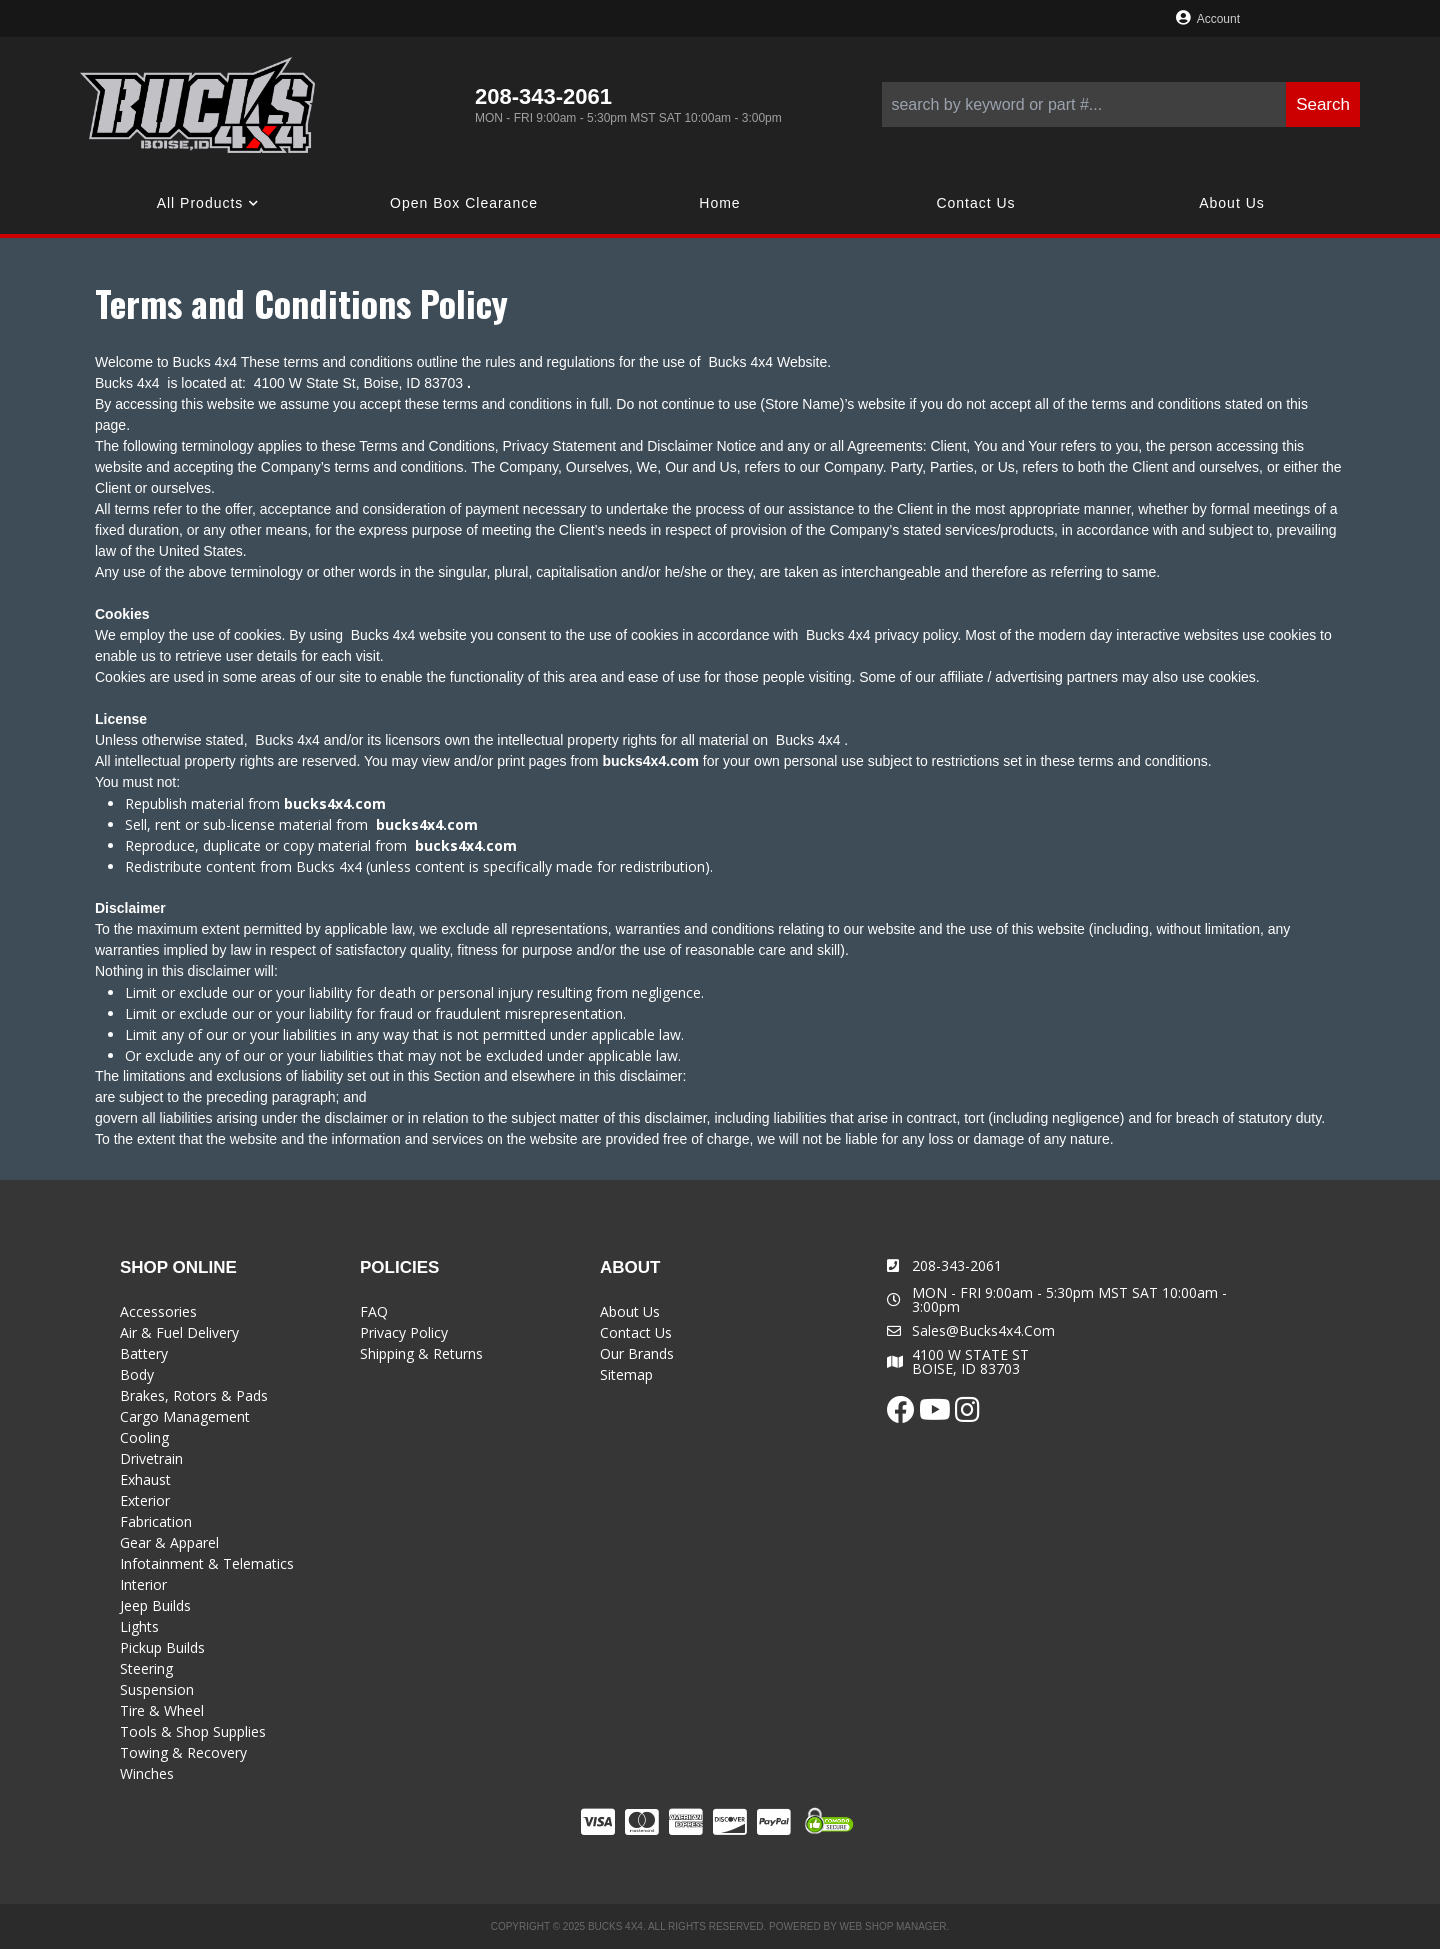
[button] (1121, 104)
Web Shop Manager (892, 1926)
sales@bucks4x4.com (983, 1331)
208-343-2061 (957, 1265)
